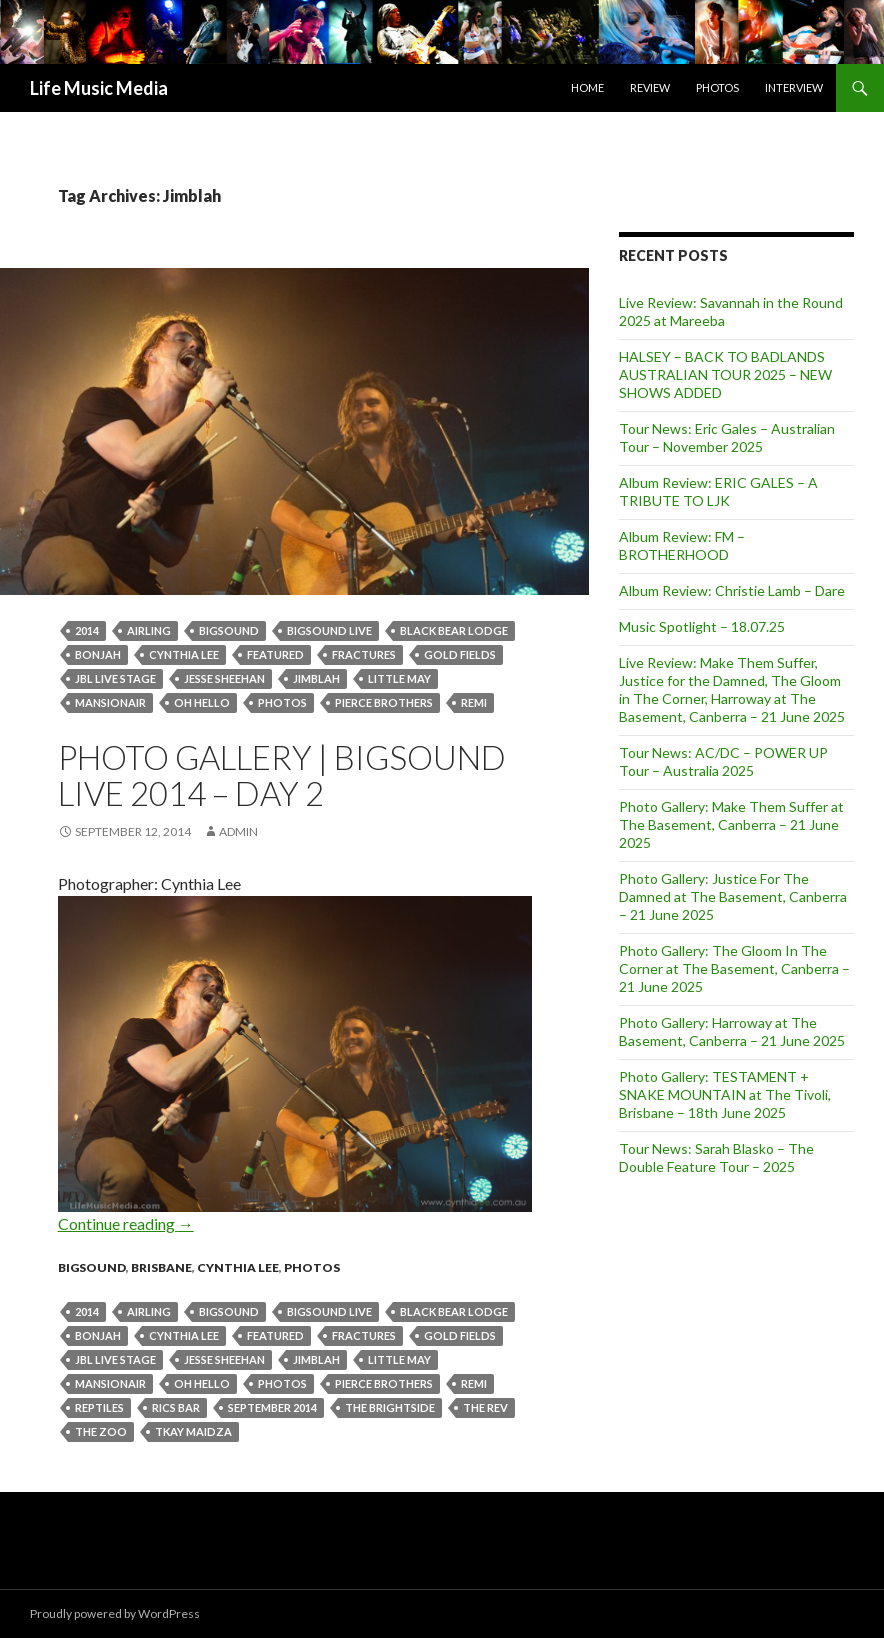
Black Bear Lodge (454, 630)
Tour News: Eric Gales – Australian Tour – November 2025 (727, 437)
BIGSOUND (229, 630)
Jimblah (316, 678)
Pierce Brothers (384, 702)
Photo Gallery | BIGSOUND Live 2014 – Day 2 (282, 775)
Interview (794, 87)
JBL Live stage (115, 678)
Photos (717, 87)
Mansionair (110, 702)
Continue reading (126, 1223)
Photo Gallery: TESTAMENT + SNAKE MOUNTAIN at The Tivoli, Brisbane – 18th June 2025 (725, 1094)
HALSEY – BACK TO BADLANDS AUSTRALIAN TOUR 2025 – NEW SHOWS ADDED (725, 374)
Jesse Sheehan (224, 678)
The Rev (485, 1407)
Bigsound (92, 1267)
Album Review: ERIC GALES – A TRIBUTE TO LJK (718, 491)
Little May (399, 678)
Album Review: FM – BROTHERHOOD (682, 545)
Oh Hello (202, 702)
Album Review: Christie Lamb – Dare (732, 590)
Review (650, 87)
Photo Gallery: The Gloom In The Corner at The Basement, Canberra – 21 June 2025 (734, 968)
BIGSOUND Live (329, 630)
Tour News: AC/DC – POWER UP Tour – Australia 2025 (723, 761)
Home (587, 87)
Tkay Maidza (193, 1431)
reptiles (99, 1407)
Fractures (364, 654)
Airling (149, 630)
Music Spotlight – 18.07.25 (702, 626)
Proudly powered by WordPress (115, 1613)
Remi (474, 702)
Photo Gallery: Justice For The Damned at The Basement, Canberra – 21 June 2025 (733, 896)
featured (275, 654)
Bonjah (98, 654)
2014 (87, 630)
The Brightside (390, 1407)
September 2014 (272, 1407)
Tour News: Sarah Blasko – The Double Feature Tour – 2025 (716, 1157)
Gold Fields (460, 654)
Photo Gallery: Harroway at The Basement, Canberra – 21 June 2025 (732, 1031)
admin (238, 831)
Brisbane (161, 1267)
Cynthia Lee (184, 654)
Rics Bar (176, 1407)
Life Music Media (99, 88)
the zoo (101, 1431)
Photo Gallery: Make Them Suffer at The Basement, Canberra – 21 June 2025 (731, 824)
